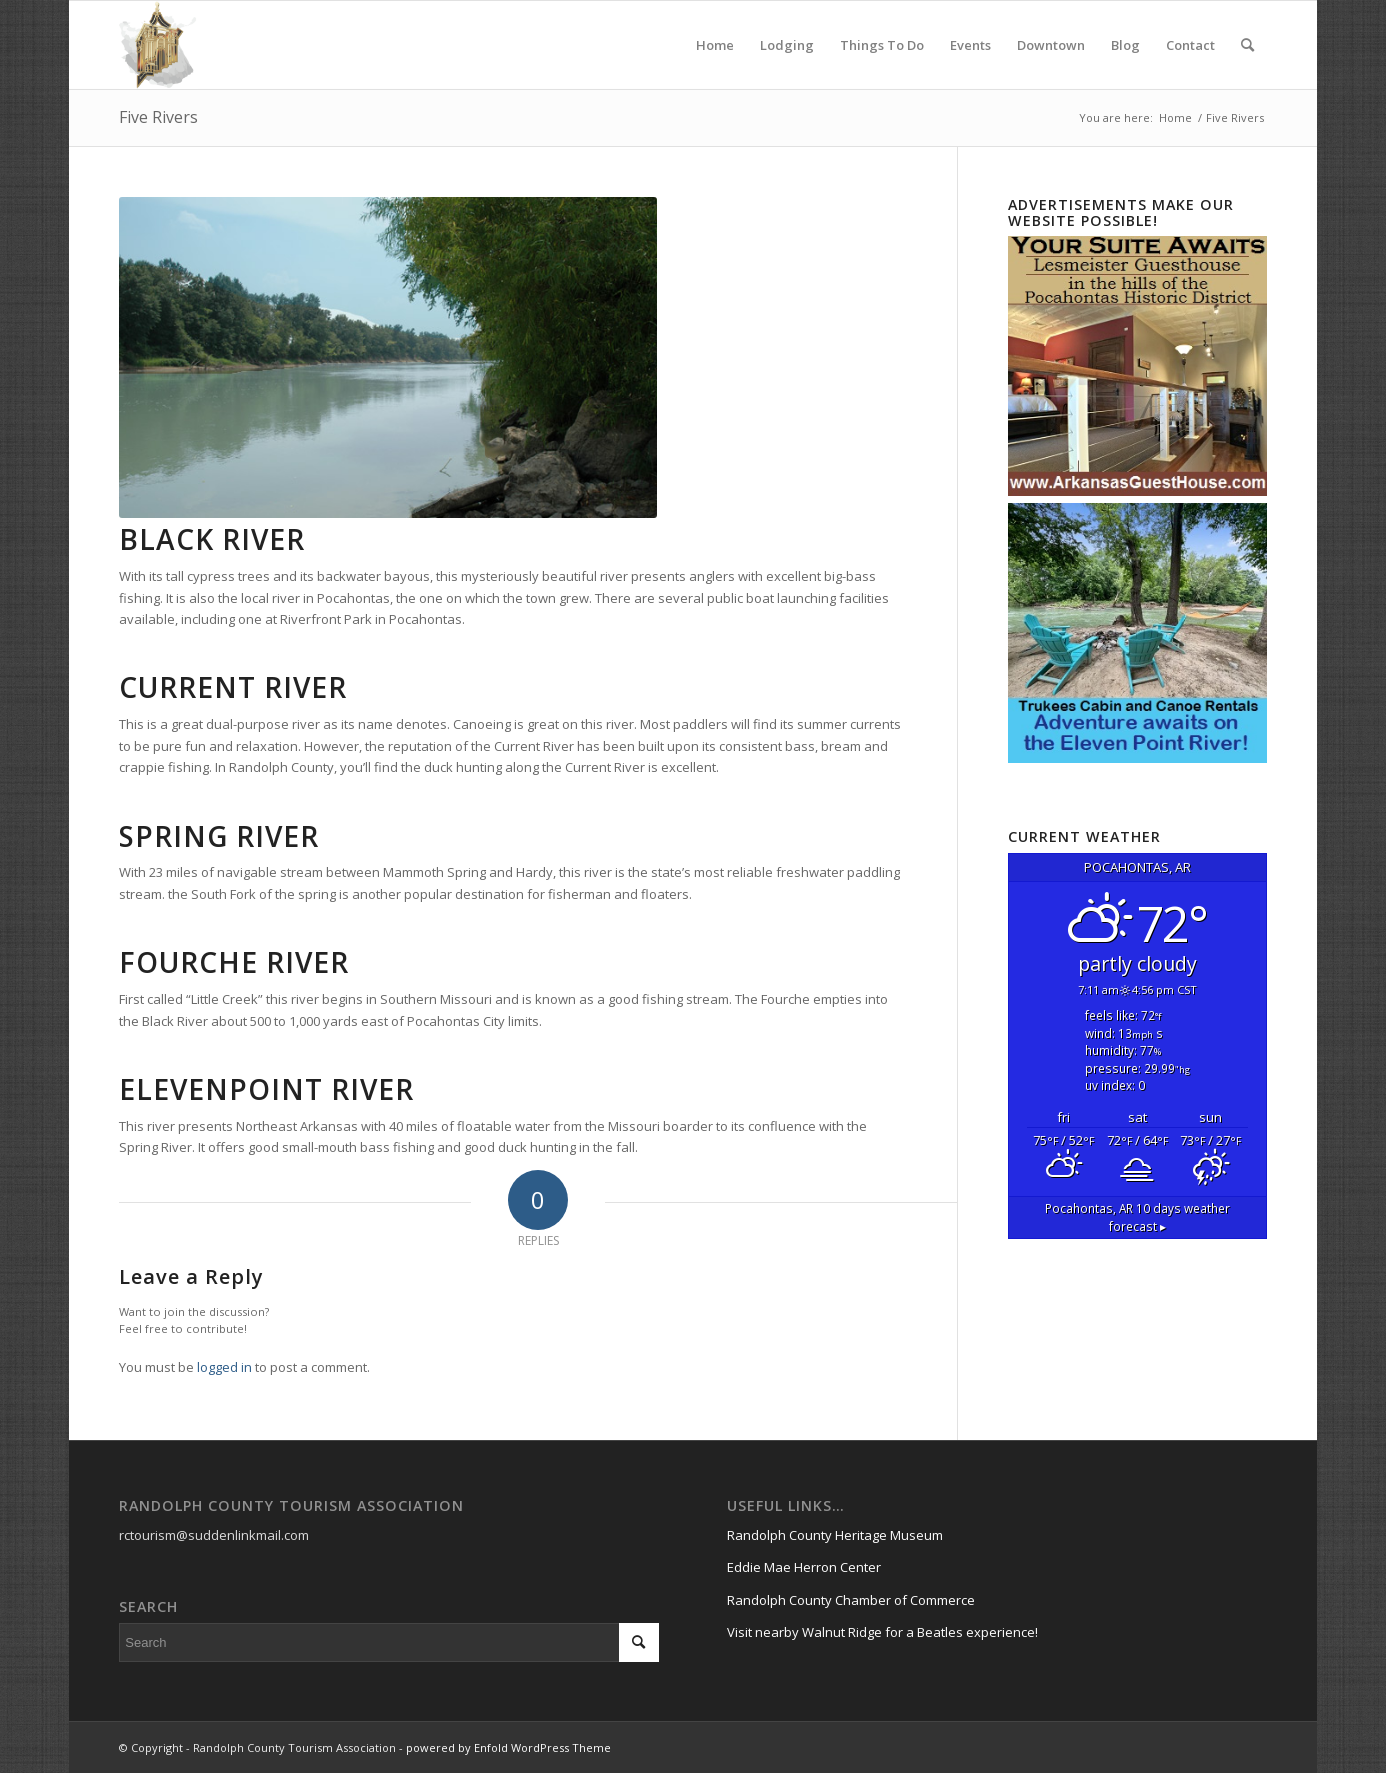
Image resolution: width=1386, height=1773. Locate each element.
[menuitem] (715, 45)
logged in (224, 1367)
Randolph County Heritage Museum (835, 1535)
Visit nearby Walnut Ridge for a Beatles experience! (882, 1632)
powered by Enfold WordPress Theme (508, 1747)
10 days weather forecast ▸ (1137, 1217)
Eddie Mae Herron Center (804, 1567)
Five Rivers (158, 117)
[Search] (1247, 45)
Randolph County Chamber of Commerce (851, 1600)
